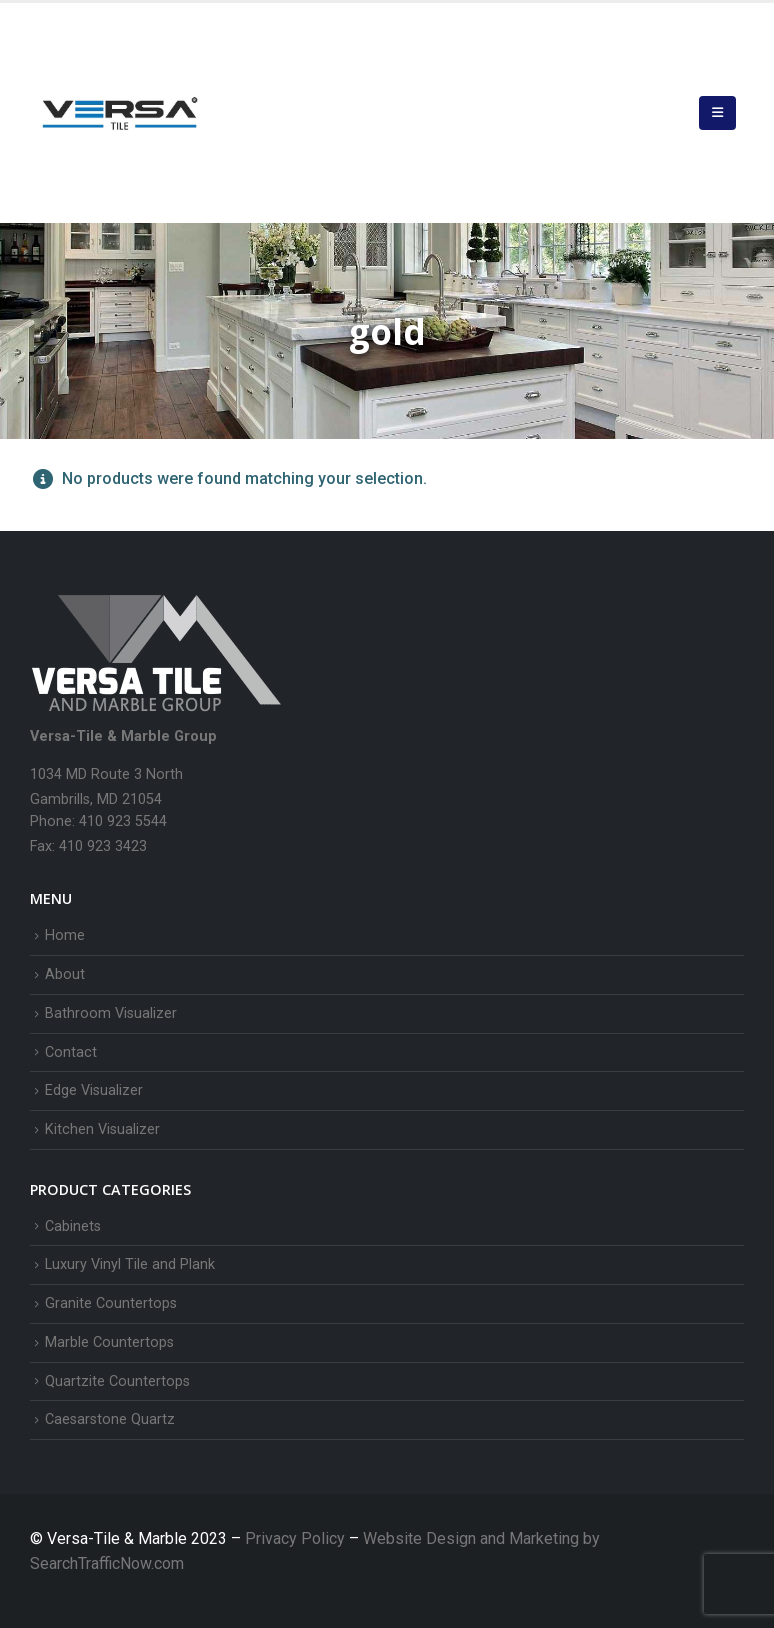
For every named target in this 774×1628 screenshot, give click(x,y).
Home (65, 935)
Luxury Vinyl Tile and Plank (130, 1264)
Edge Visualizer (94, 1090)
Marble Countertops (109, 1342)
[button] (717, 113)
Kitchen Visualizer (102, 1129)
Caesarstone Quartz (110, 1419)
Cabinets (73, 1226)
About (65, 974)
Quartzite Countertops (117, 1381)
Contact (71, 1052)
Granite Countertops (111, 1303)
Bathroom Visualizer (111, 1013)
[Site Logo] (120, 113)
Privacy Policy (297, 1538)
